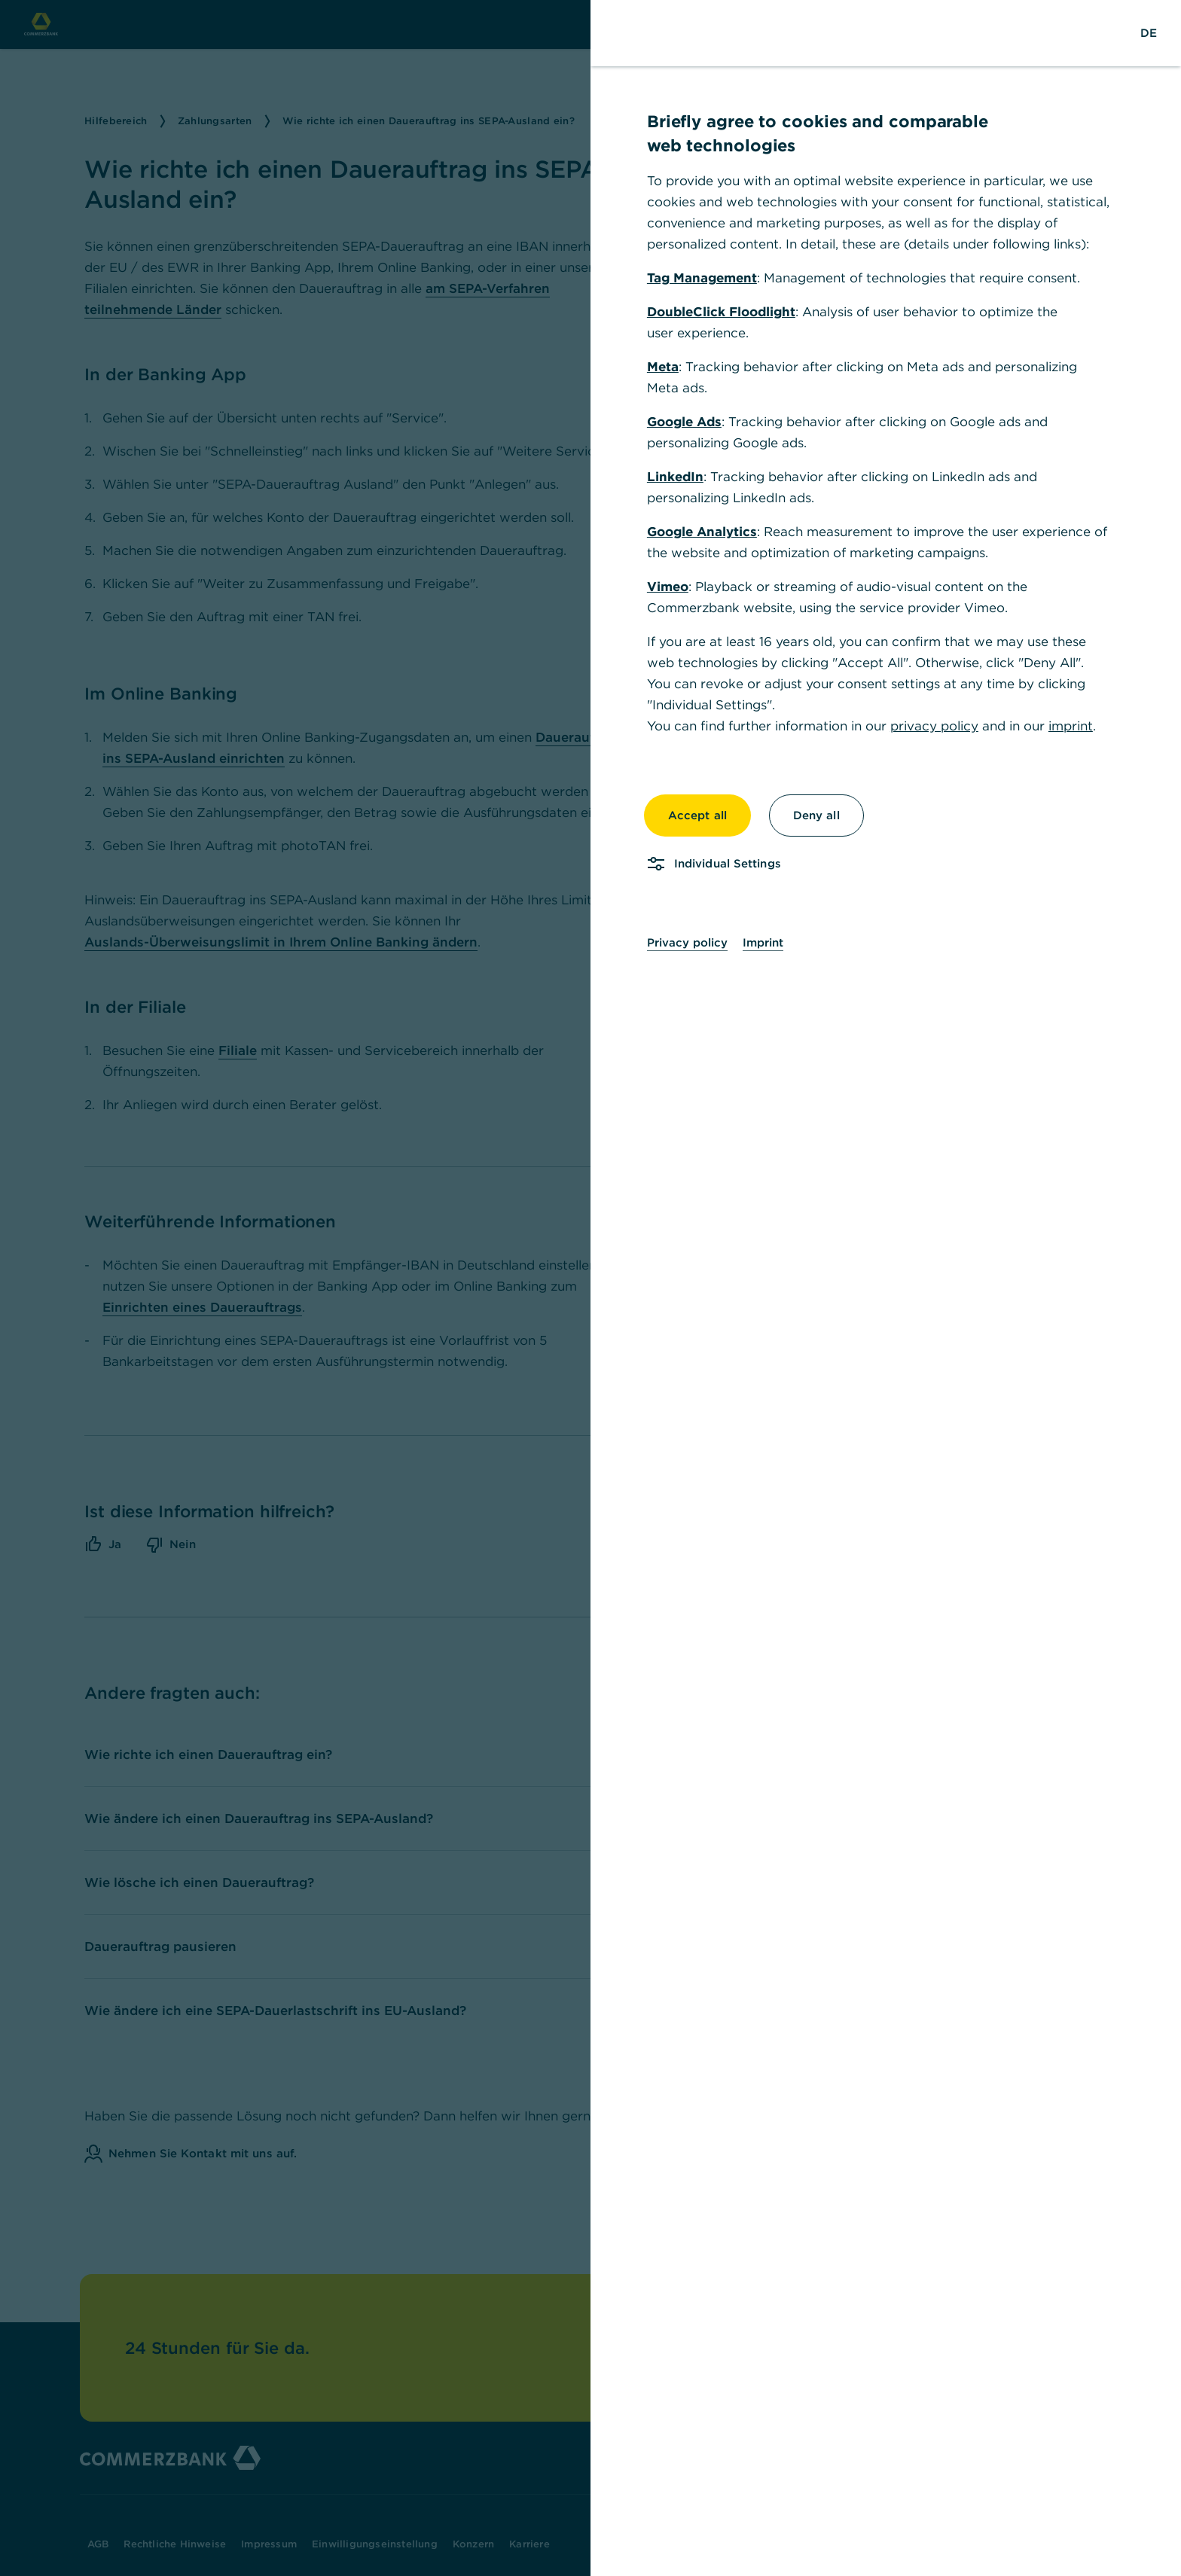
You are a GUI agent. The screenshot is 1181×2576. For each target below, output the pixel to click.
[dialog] (590, 1288)
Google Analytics (702, 531)
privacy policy (934, 726)
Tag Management (702, 278)
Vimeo (667, 586)
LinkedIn (675, 476)
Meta (663, 366)
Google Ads (684, 421)
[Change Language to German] (1148, 33)
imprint (1070, 726)
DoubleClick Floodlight (721, 311)
